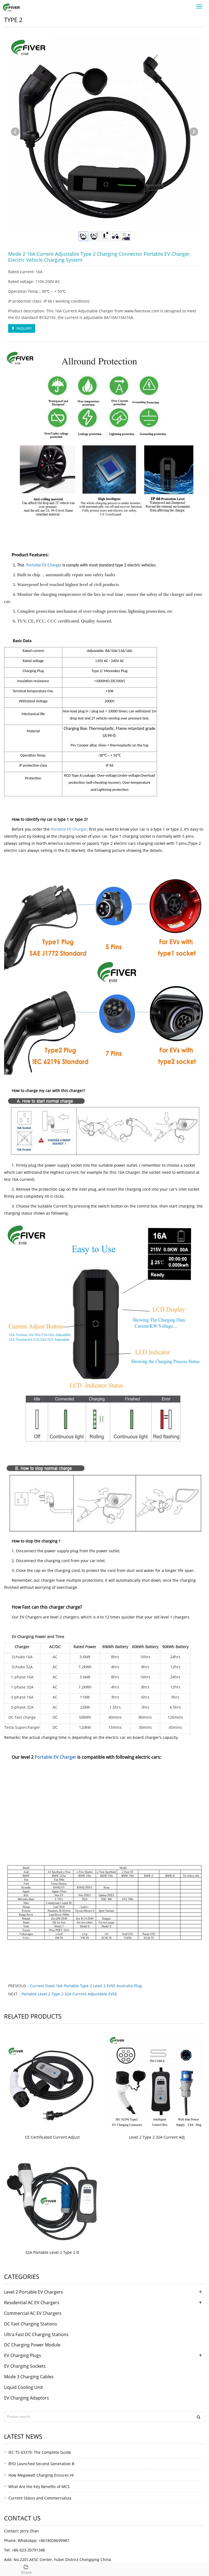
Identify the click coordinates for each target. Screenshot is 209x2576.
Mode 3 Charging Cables (29, 2377)
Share (26, 2569)
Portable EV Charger (44, 565)
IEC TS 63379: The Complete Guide (39, 2452)
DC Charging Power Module (32, 2345)
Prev (15, 131)
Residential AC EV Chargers (31, 2303)
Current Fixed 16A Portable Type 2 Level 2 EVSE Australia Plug (86, 1985)
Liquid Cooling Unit (23, 2387)
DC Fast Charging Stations (30, 2324)
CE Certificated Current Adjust (52, 2137)
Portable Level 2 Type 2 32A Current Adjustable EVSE (69, 1993)
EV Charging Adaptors (26, 2398)
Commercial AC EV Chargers (33, 2313)
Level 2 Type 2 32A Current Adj (157, 2137)
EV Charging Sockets (25, 2366)
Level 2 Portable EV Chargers (33, 2292)
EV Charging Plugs (22, 2355)
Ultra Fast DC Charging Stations (36, 2334)
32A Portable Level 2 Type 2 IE (52, 2252)
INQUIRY (21, 328)
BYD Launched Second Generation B (41, 2463)
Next (193, 131)
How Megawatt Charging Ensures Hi (41, 2475)
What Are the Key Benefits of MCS (39, 2486)
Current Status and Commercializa (39, 2498)
